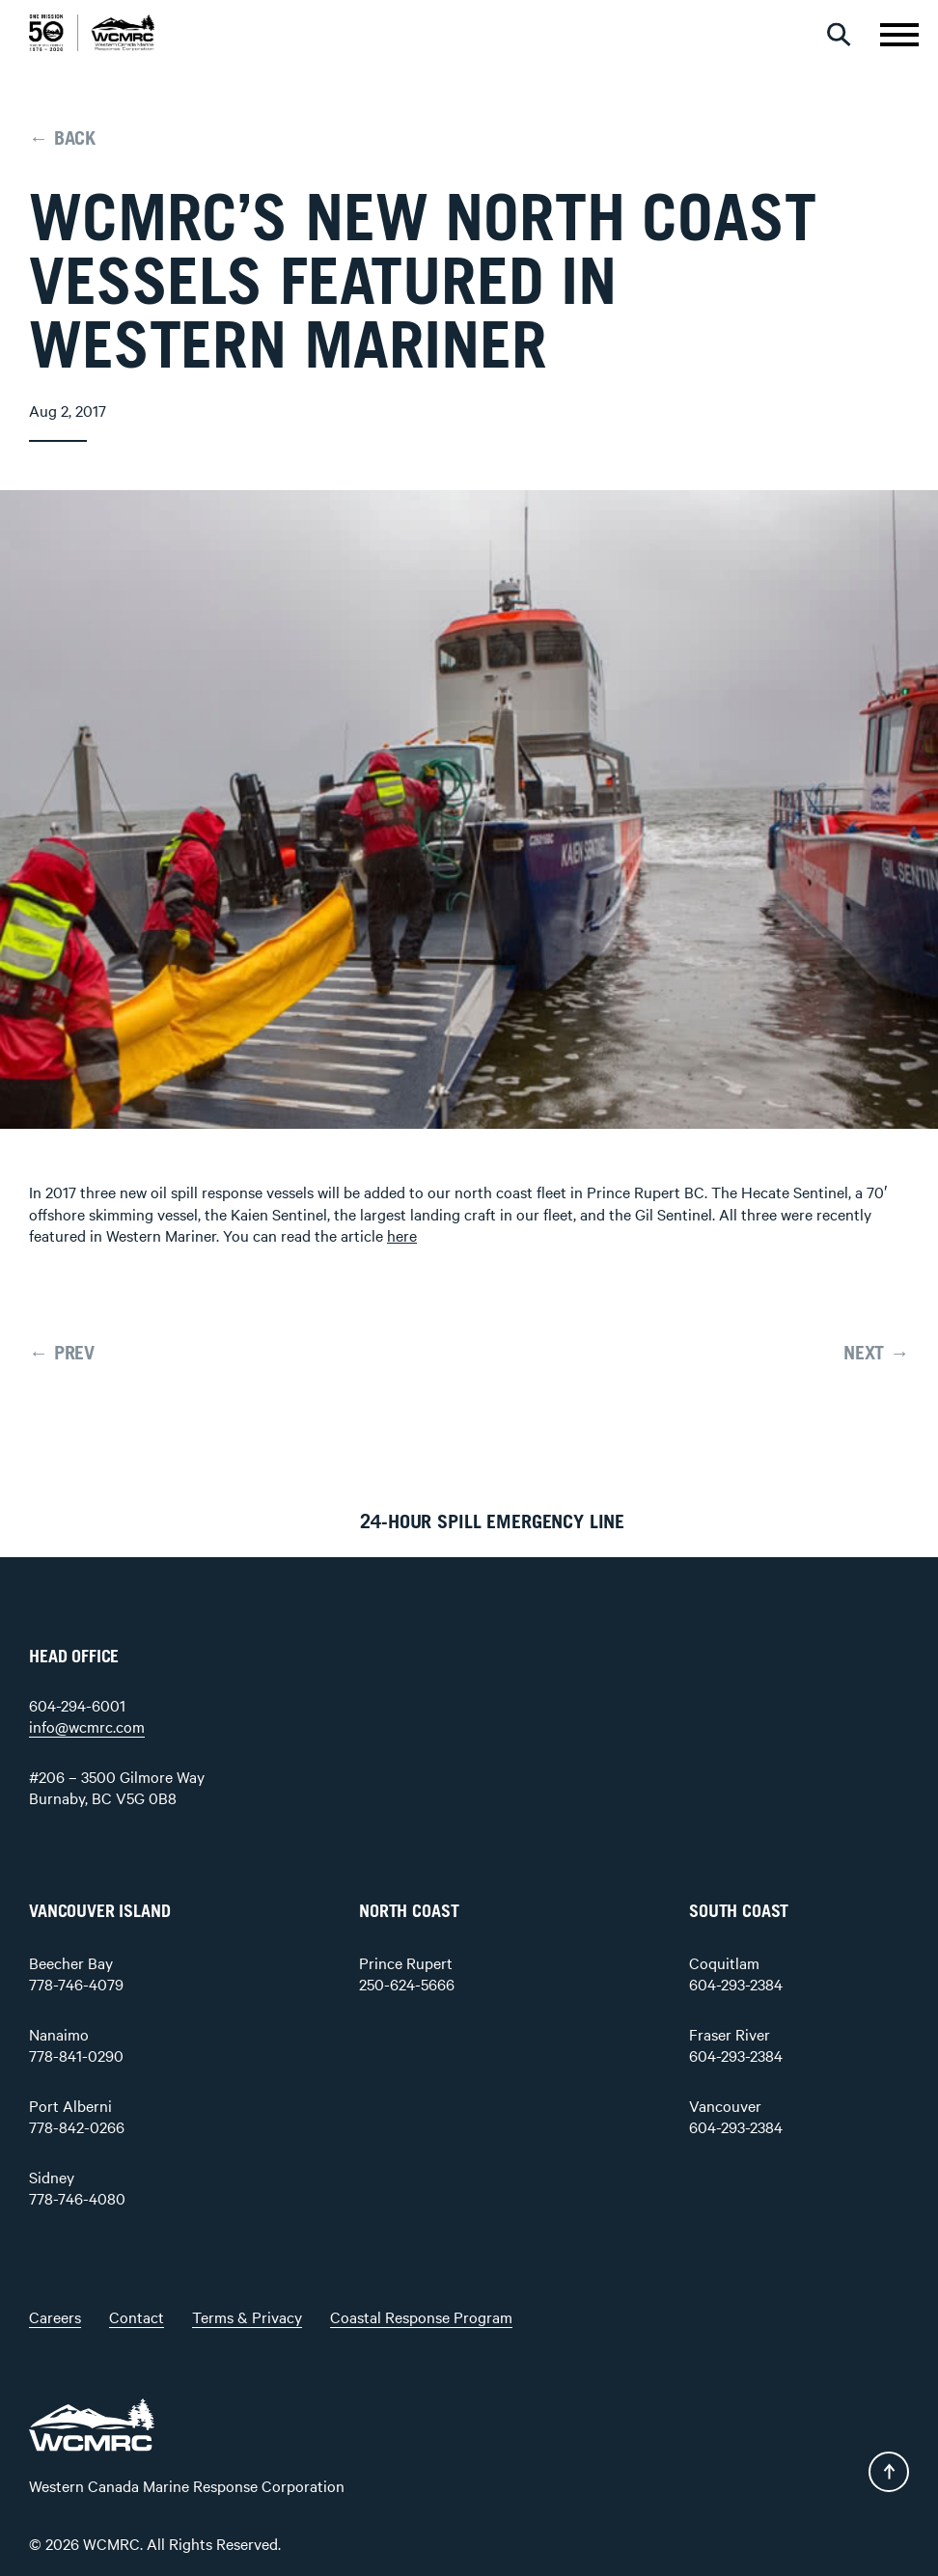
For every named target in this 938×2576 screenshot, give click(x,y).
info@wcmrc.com (87, 1726)
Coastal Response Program (421, 2316)
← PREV (62, 1353)
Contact (136, 2316)
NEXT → (876, 1353)
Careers (55, 2316)
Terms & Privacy (247, 2316)
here (402, 1235)
